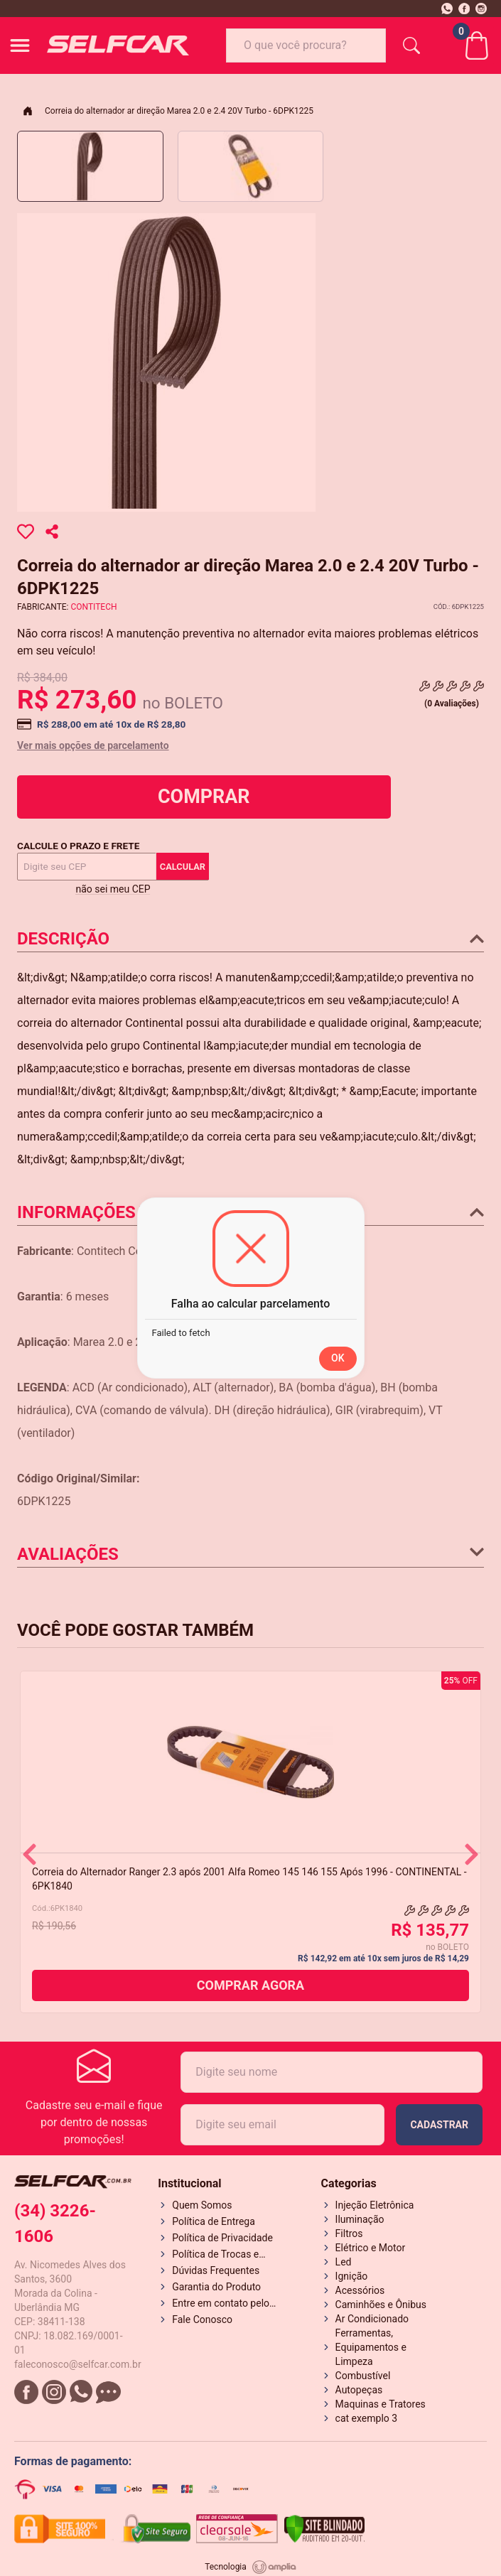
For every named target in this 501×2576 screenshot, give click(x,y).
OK (338, 1358)
